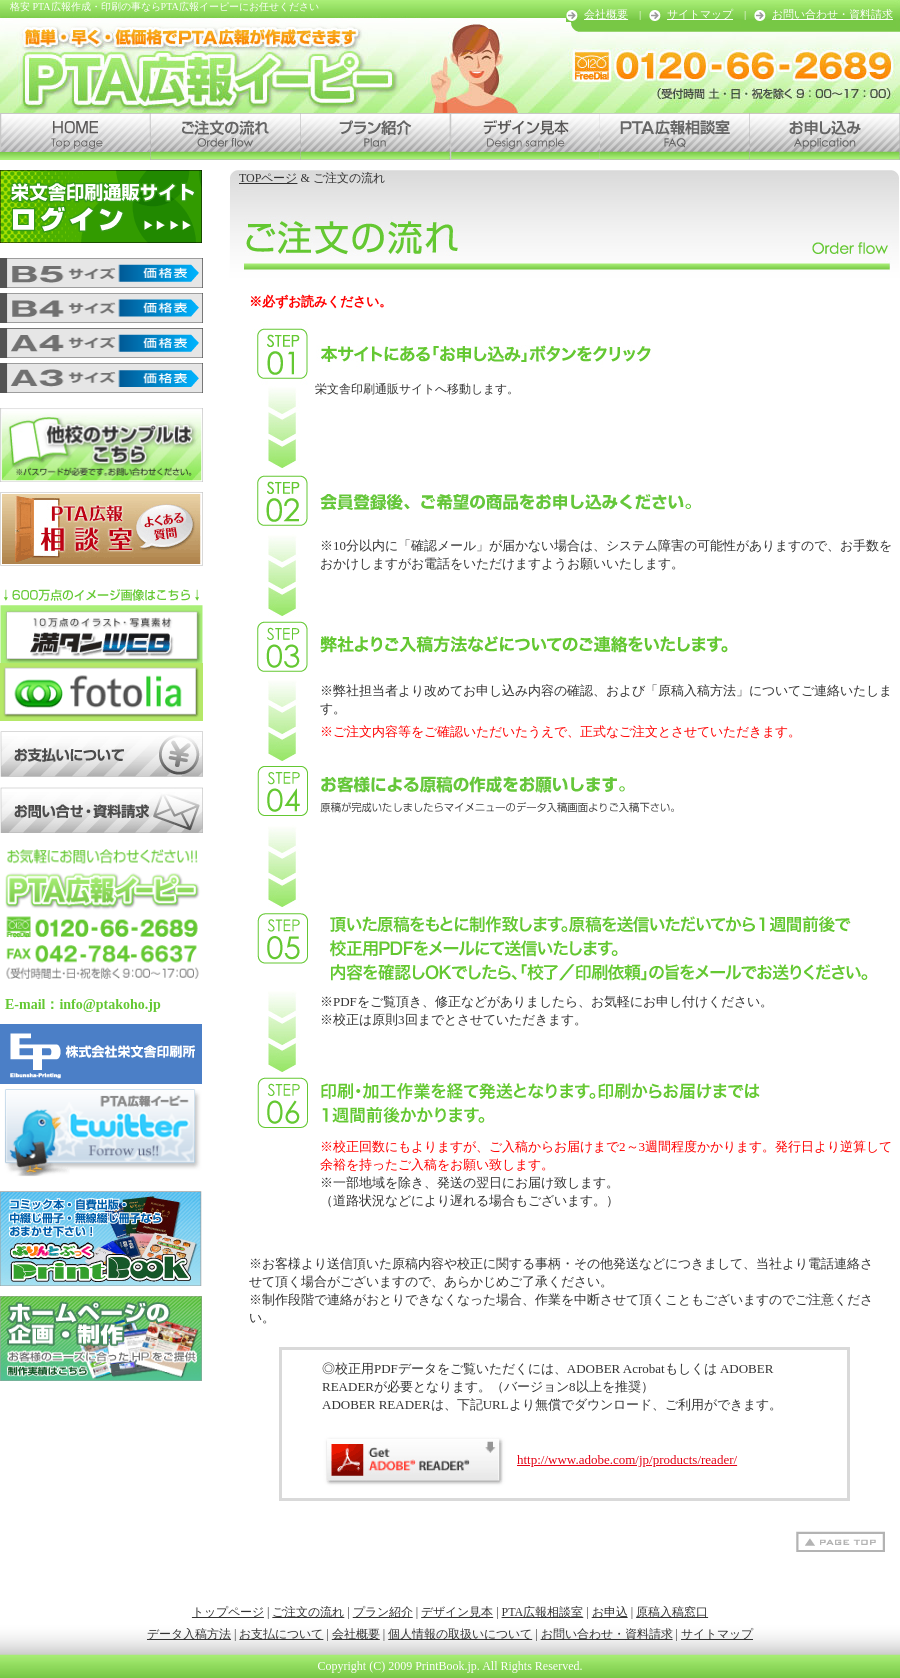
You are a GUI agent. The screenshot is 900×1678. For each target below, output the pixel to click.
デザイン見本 (457, 1612)
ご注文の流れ (308, 1612)
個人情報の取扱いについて (460, 1634)
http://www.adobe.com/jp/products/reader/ (529, 1459)
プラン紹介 (383, 1612)
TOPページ (268, 178)
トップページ (228, 1612)
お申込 (610, 1612)
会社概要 (606, 14)
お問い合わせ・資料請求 (832, 14)
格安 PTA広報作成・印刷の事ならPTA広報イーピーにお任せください (164, 6)
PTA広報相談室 (543, 1612)
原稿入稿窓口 (672, 1612)
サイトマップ (700, 14)
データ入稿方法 (189, 1634)
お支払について (281, 1634)
